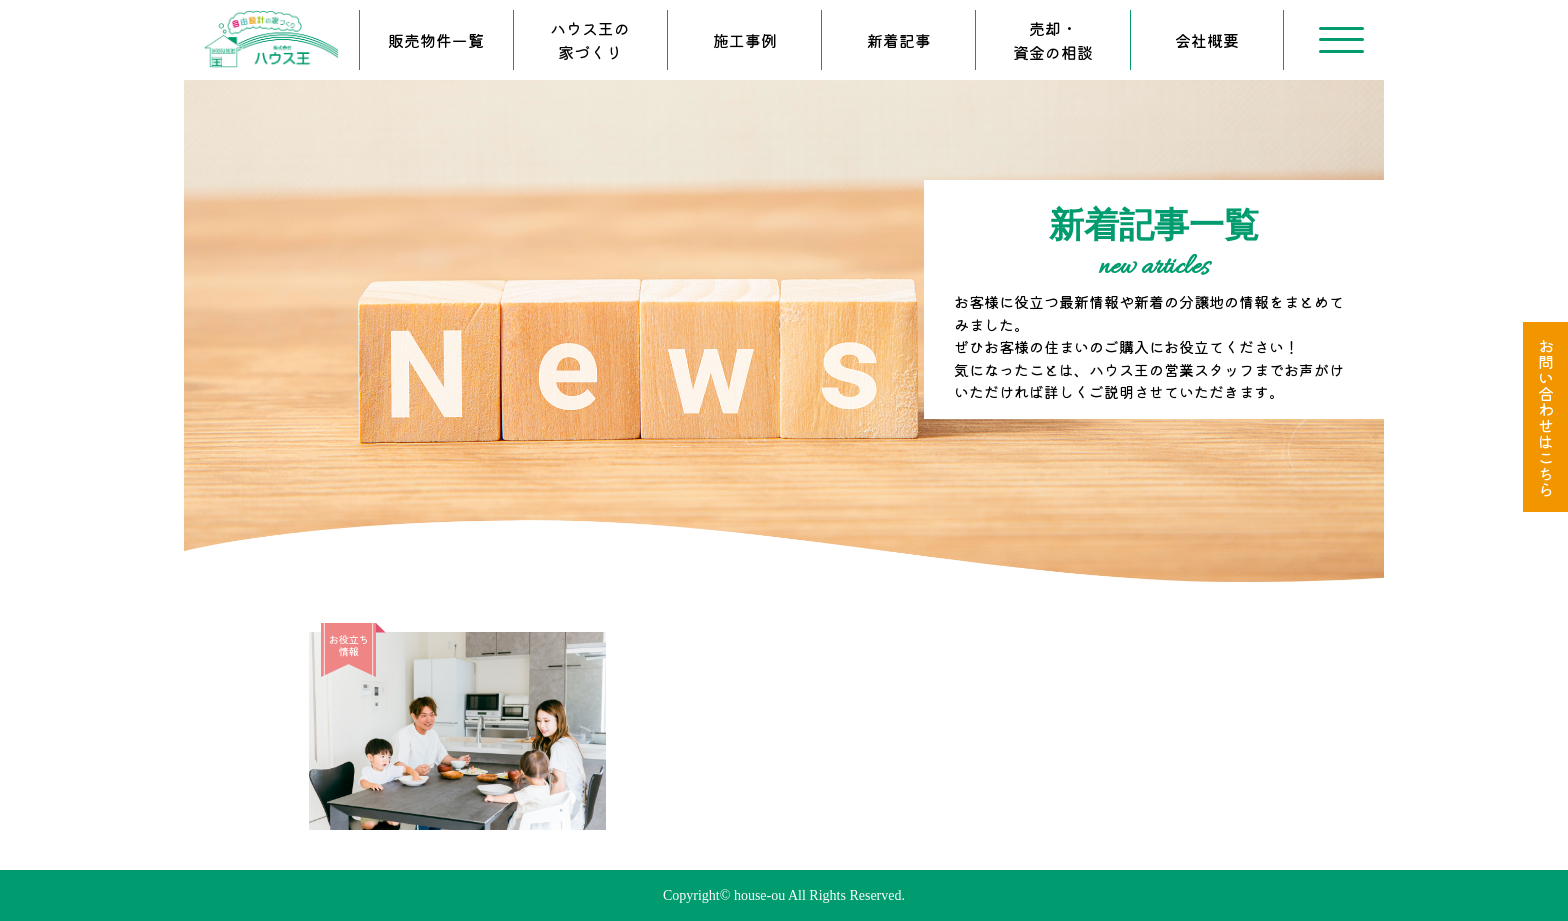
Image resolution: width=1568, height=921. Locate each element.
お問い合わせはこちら (1546, 417)
